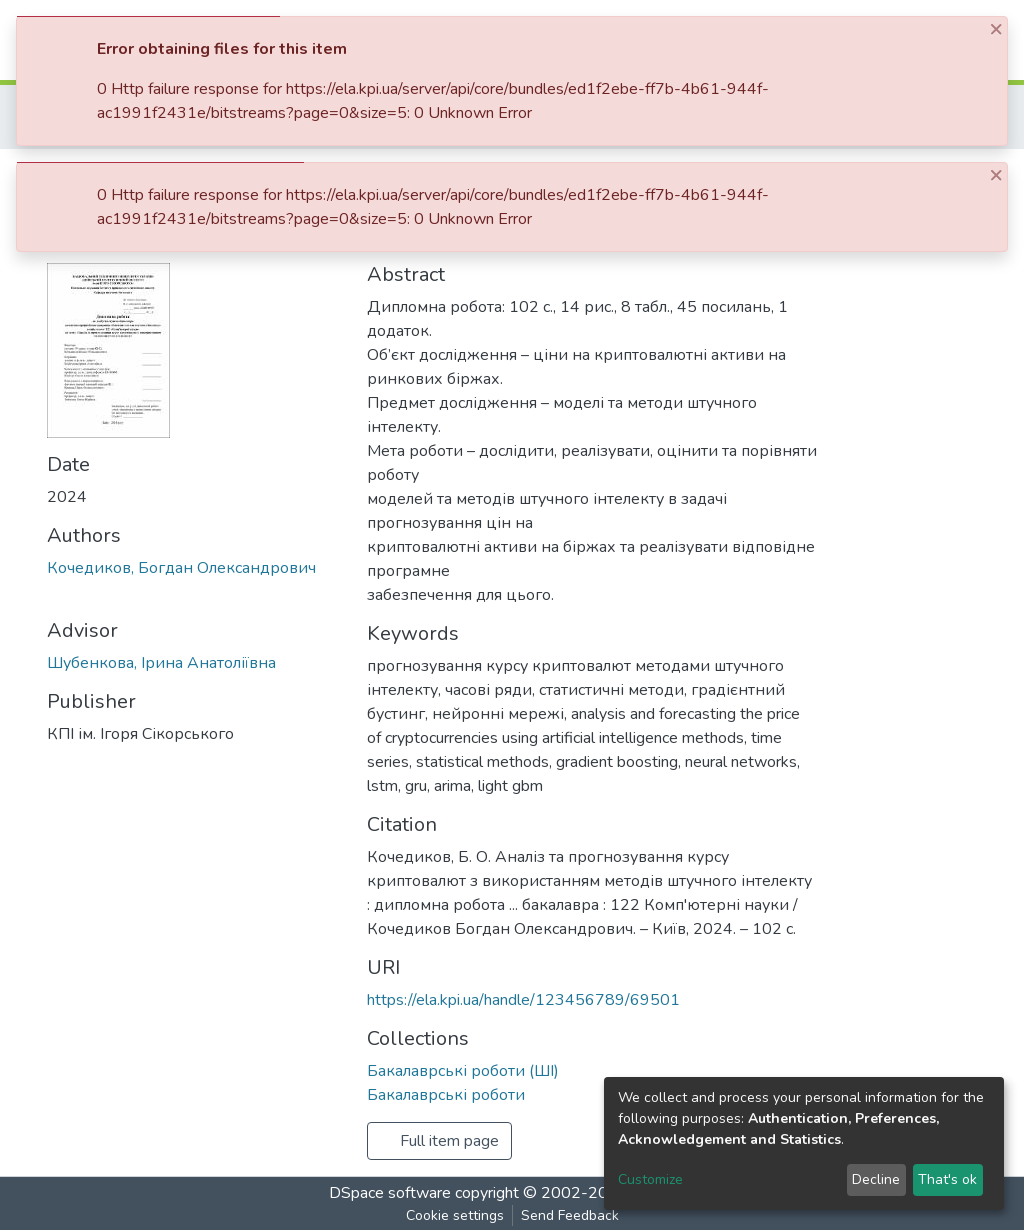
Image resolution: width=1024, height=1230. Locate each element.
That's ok (947, 1179)
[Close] (998, 28)
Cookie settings (455, 1215)
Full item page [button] (439, 1141)
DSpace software (390, 1193)
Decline (876, 1179)
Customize (650, 1179)
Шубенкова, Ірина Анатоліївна (161, 663)
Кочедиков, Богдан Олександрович (181, 568)
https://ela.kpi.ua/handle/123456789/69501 (523, 1000)
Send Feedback (570, 1215)
